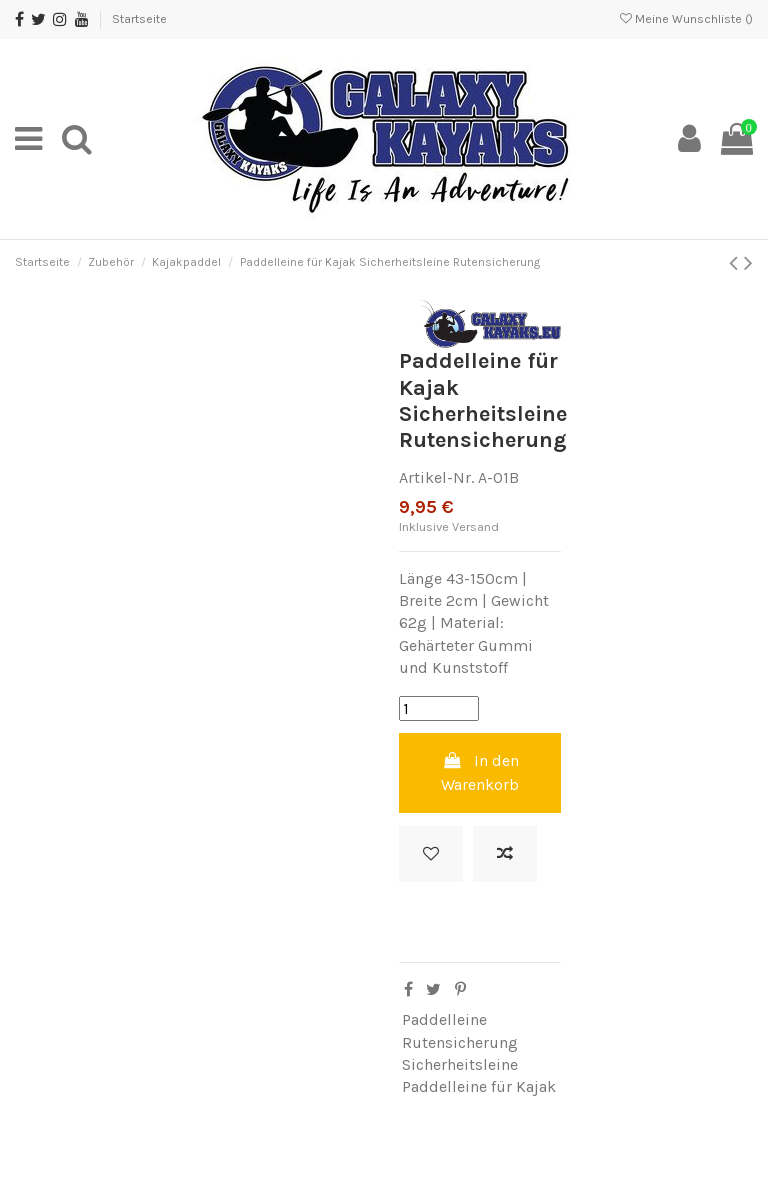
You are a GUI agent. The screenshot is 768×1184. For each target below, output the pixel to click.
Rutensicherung (460, 1042)
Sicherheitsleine (460, 1064)
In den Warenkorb (480, 772)
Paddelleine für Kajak (479, 1086)
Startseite (139, 19)
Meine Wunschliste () (686, 19)
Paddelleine (444, 1019)
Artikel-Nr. (436, 477)
